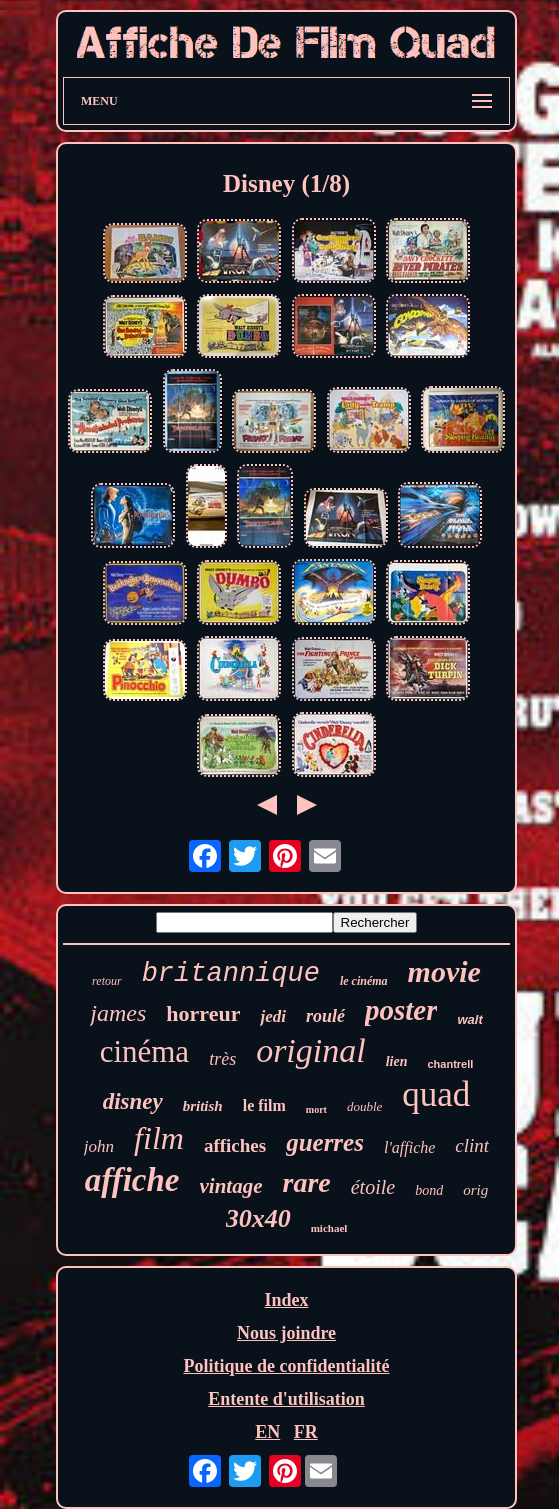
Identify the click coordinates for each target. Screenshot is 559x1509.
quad (436, 1094)
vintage (231, 1186)
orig (475, 1190)
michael (329, 1228)
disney (133, 1101)
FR (306, 1432)
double (364, 1106)
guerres (325, 1142)
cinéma (145, 1051)
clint (472, 1145)
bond (429, 1190)
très (222, 1059)
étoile (373, 1187)
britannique (231, 974)
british (203, 1106)
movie (444, 971)
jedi (273, 1016)
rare (307, 1182)
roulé (325, 1016)
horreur (203, 1013)
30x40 (258, 1218)
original (311, 1050)
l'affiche (409, 1147)
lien (397, 1061)
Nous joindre (286, 1333)
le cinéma (364, 981)
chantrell (451, 1064)
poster (401, 1010)
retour (107, 981)
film (159, 1138)
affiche (132, 1180)
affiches (235, 1145)
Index (286, 1300)
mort (316, 1109)
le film (264, 1105)
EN (267, 1432)
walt (469, 1019)
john (99, 1146)
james (118, 1013)
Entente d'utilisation (286, 1399)
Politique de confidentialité (287, 1366)
